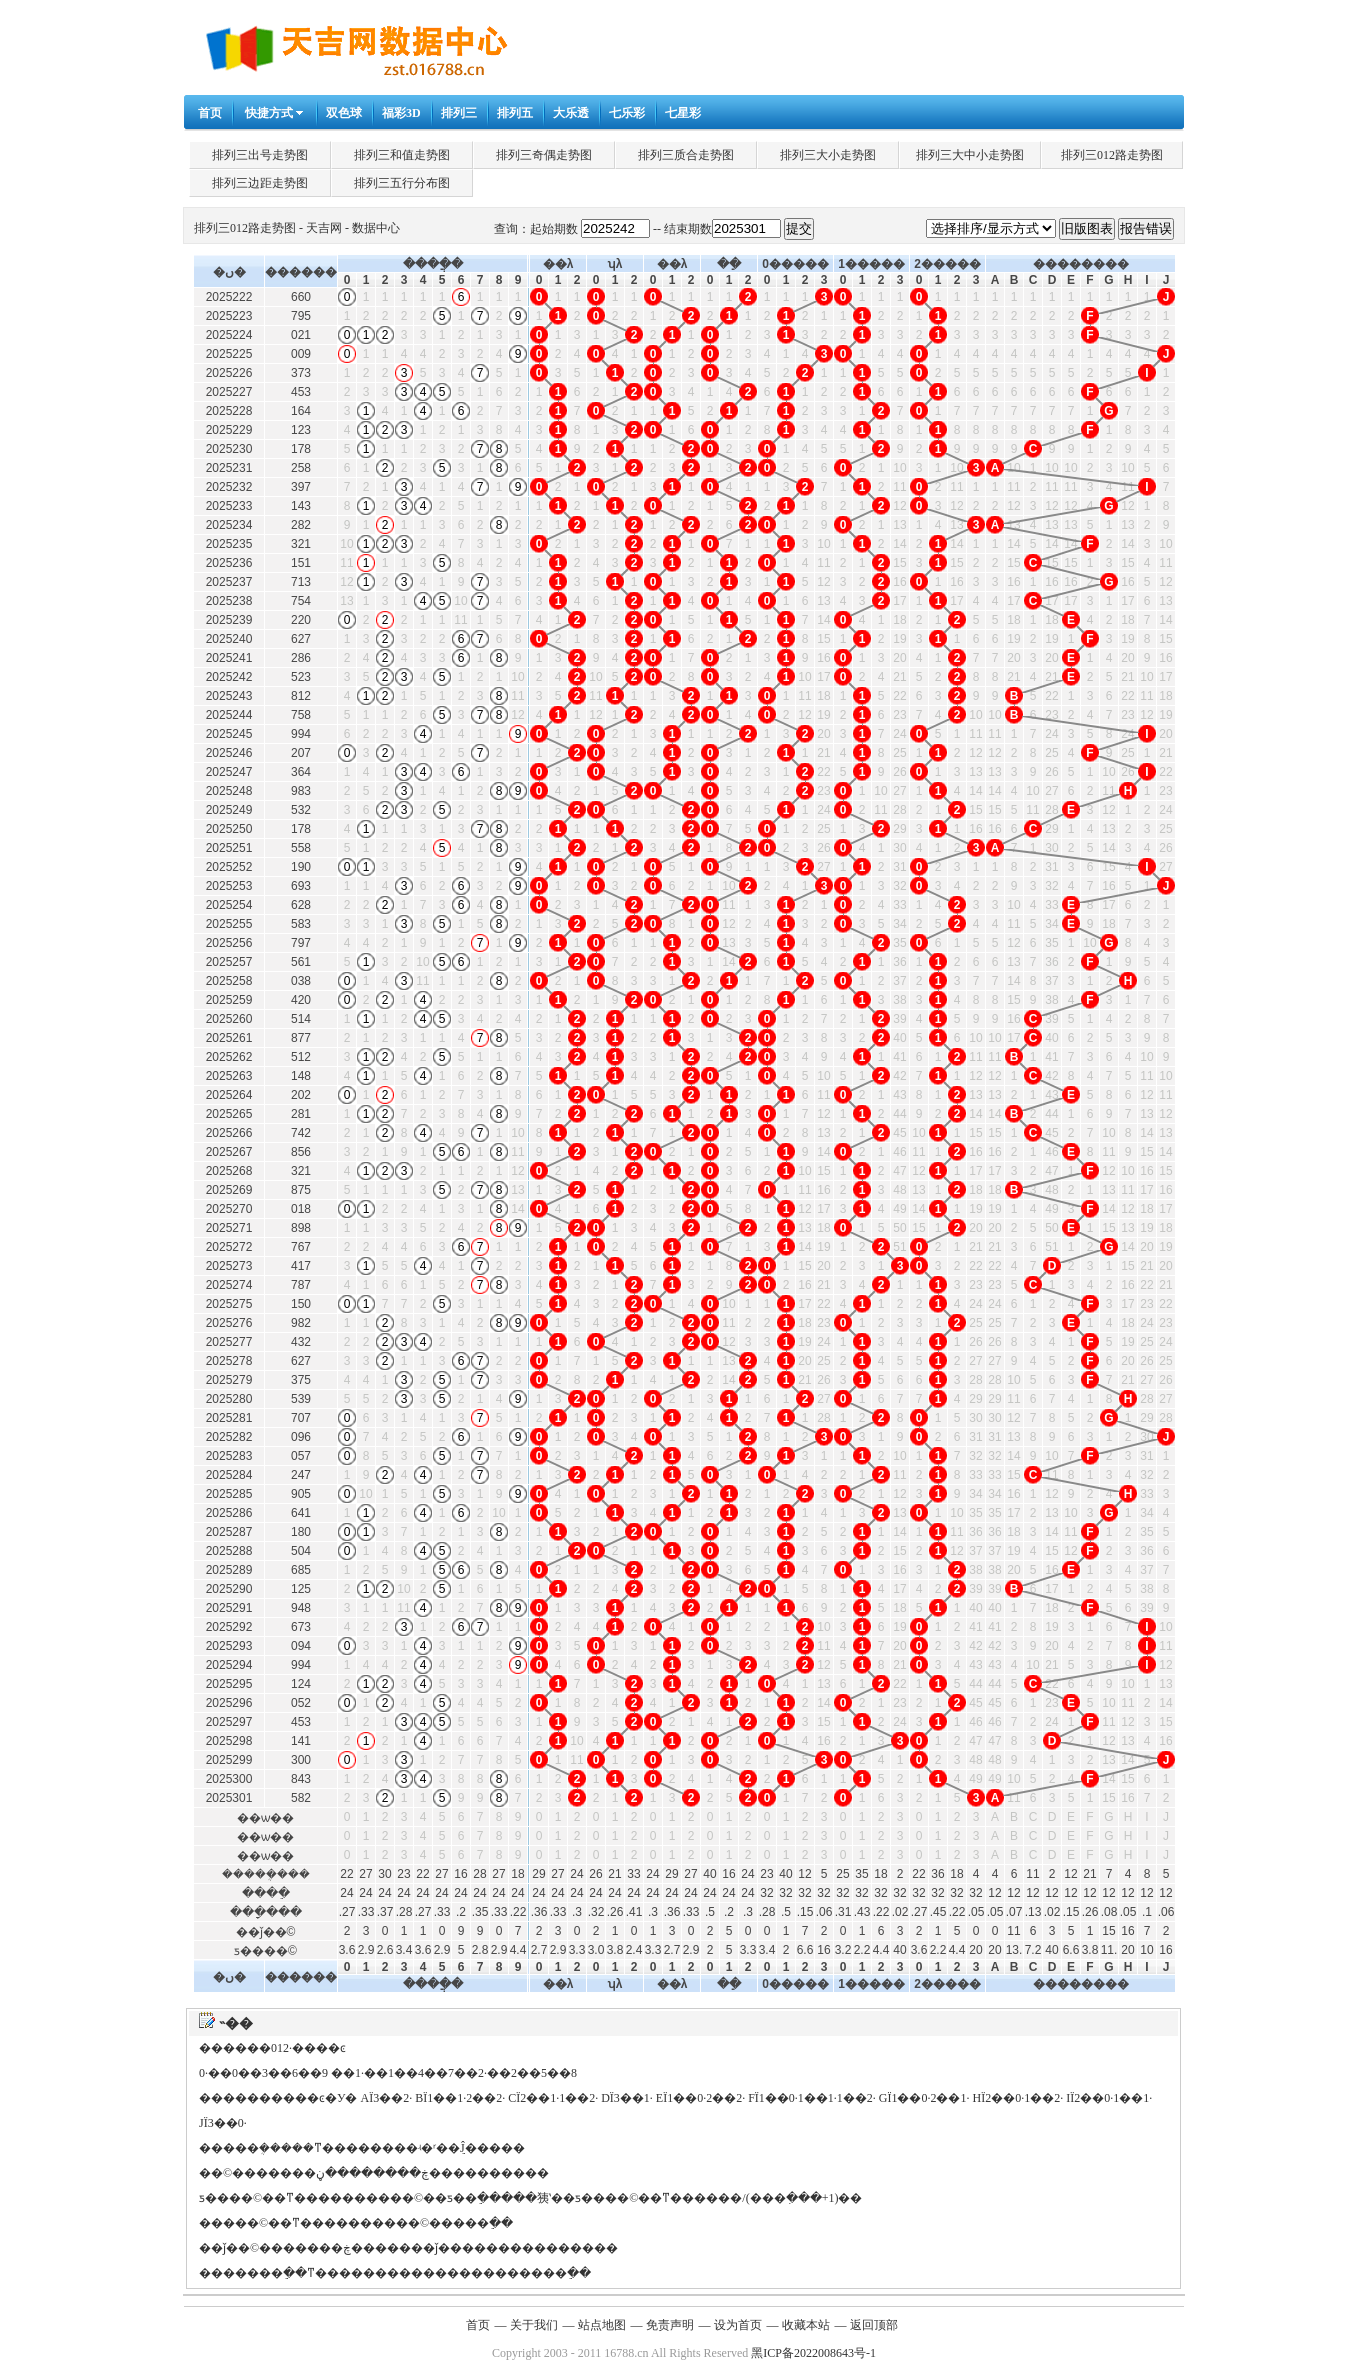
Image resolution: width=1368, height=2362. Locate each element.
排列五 (515, 113)
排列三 (459, 113)
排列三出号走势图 (260, 155)
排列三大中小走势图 (970, 155)
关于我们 (534, 2325)
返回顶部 (874, 2325)
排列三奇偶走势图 (544, 155)
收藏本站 (806, 2325)
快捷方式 (269, 113)
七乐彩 (627, 113)
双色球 (344, 113)
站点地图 (602, 2325)
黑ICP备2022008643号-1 (813, 2353)
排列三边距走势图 (260, 183)
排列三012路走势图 (1112, 155)
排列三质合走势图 (686, 155)
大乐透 (571, 113)
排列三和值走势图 (402, 155)
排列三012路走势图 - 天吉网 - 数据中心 (297, 228)
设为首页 (738, 2325)
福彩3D (401, 113)
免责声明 (670, 2325)
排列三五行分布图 (402, 183)
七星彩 (683, 113)
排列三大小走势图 (828, 155)
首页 (210, 113)
